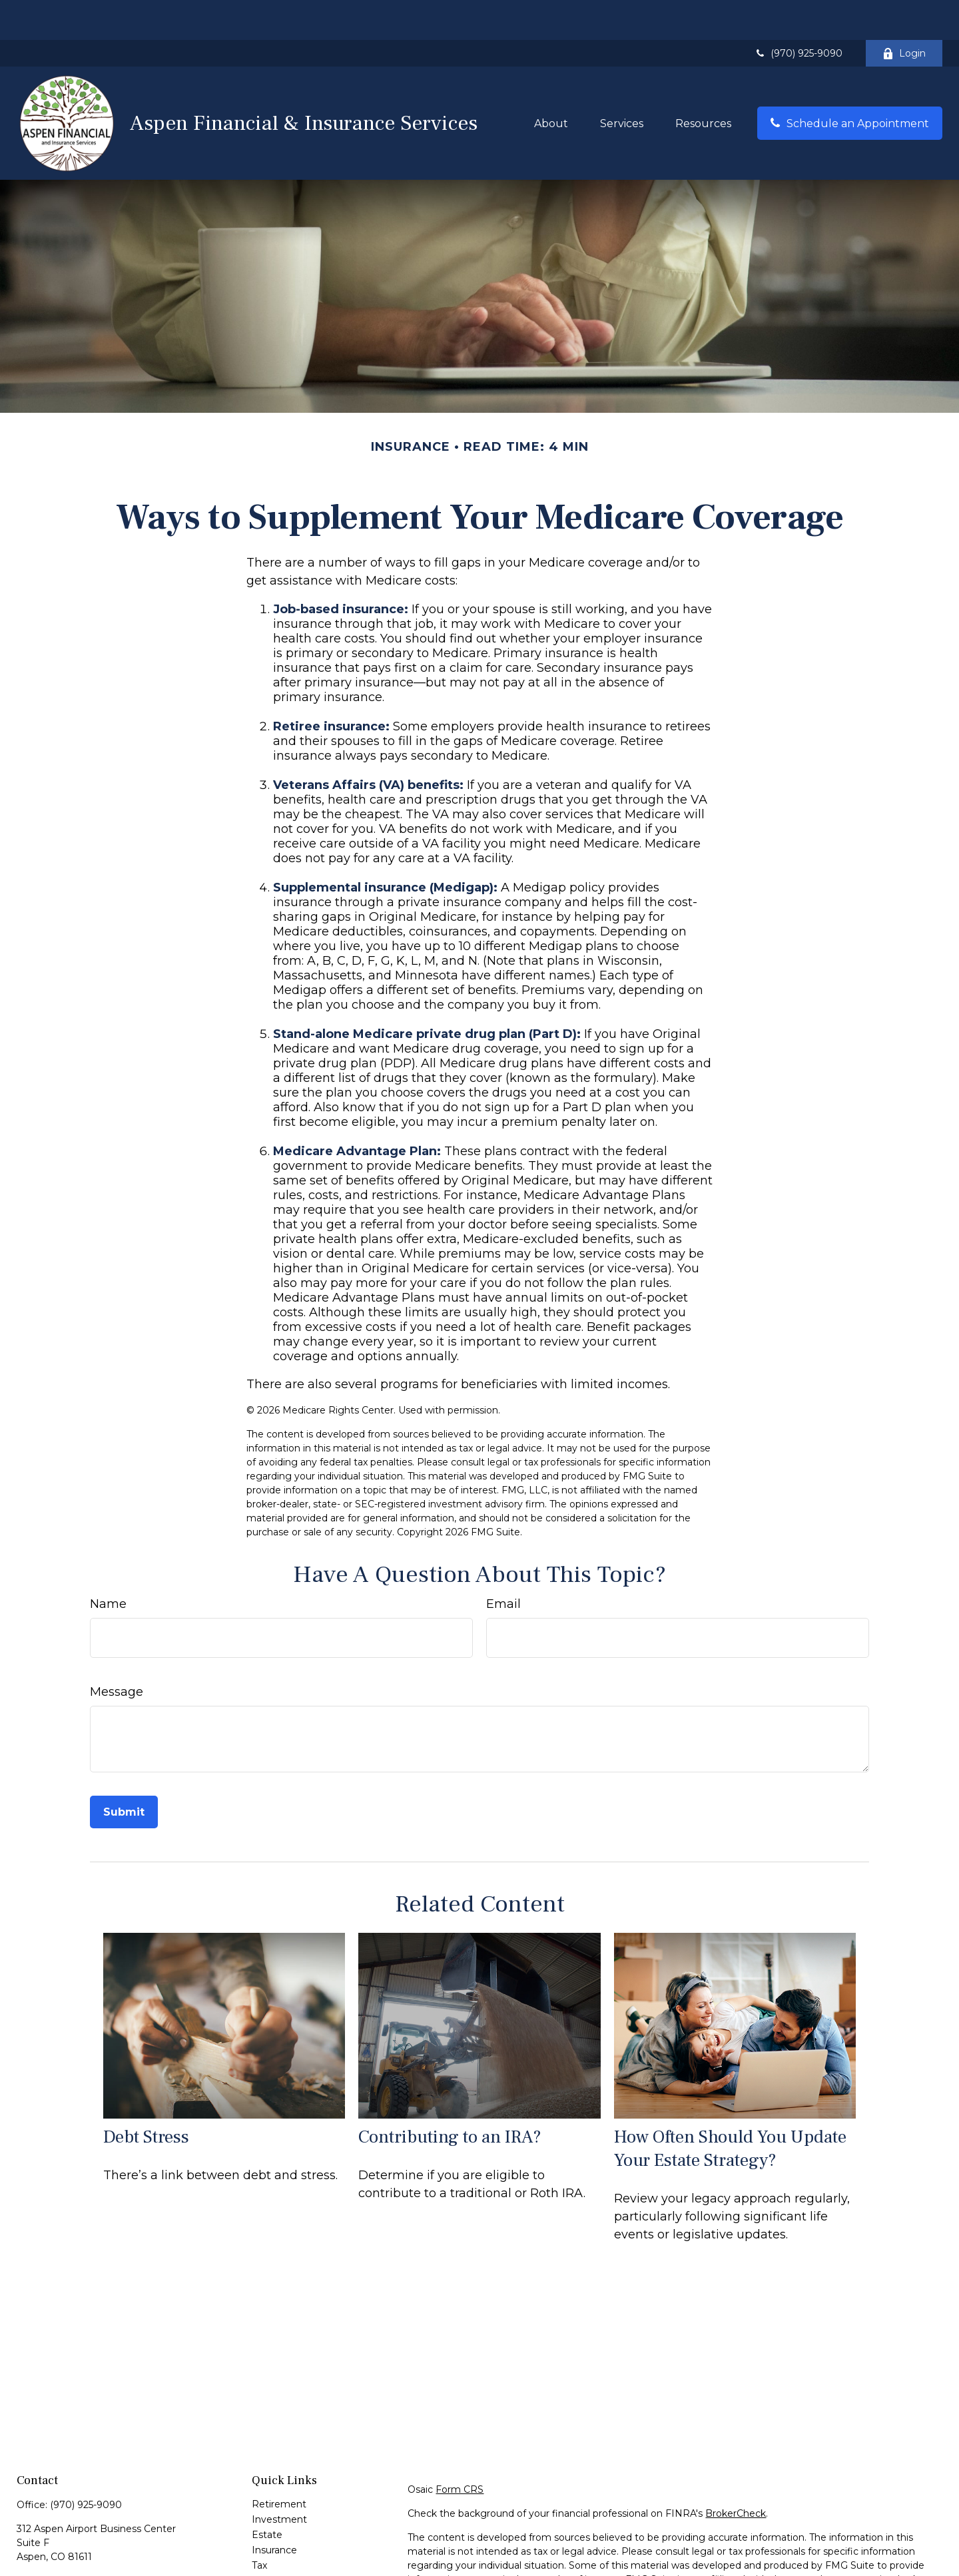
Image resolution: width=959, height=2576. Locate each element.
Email (503, 1564)
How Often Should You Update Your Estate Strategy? (730, 2108)
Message (116, 1652)
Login (904, 13)
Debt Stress (146, 2097)
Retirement (279, 2464)
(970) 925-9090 (798, 13)
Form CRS (459, 2449)
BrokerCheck (735, 2473)
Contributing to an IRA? (449, 2097)
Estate (267, 2495)
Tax (259, 2525)
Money (268, 2541)
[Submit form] (124, 1772)
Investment (279, 2479)
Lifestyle (271, 2556)
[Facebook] (26, 2550)
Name (108, 1564)
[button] (551, 83)
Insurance (274, 2510)
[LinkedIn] (49, 2550)
